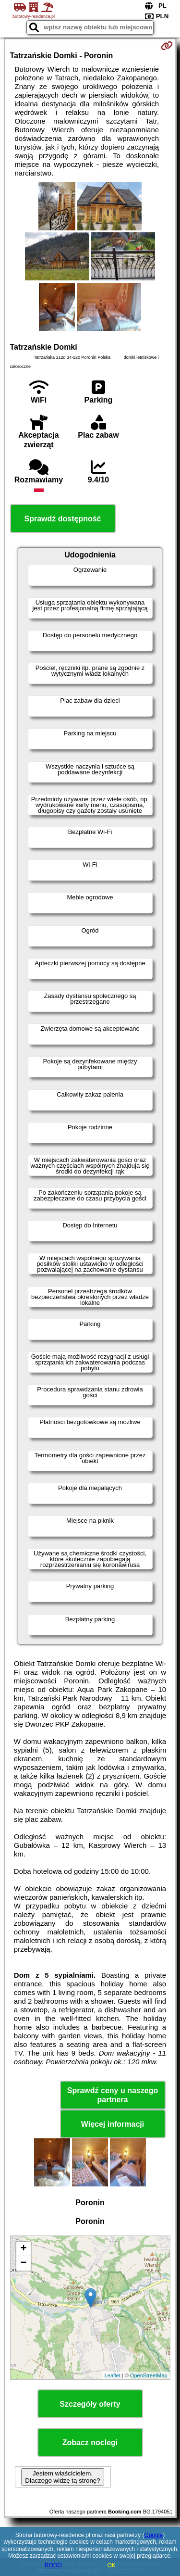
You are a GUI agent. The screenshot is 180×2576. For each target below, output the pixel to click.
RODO (53, 2565)
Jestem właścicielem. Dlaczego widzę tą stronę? (62, 2477)
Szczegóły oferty (90, 2404)
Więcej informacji (112, 2124)
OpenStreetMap (149, 2375)
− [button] (23, 2263)
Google (153, 2535)
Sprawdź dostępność (62, 519)
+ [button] (23, 2249)
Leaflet (112, 2375)
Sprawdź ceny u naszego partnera (112, 2095)
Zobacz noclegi (90, 2442)
